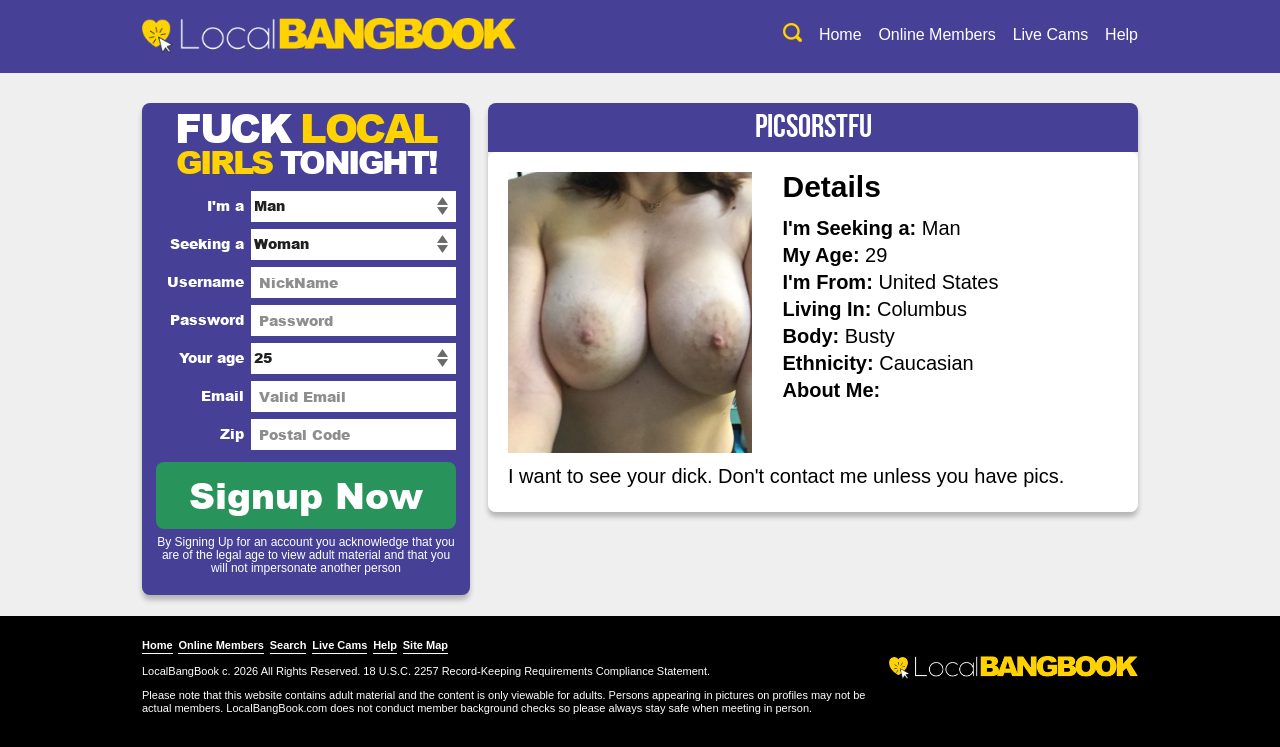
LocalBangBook (180, 671)
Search (288, 645)
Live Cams (1051, 34)
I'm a (225, 205)
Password (207, 319)
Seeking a (207, 243)
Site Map (425, 645)
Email (222, 395)
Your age (211, 357)
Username (205, 281)
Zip (232, 433)
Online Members (936, 34)
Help (1121, 34)
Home (840, 34)
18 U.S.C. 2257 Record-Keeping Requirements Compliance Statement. (536, 671)
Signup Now (306, 494)
